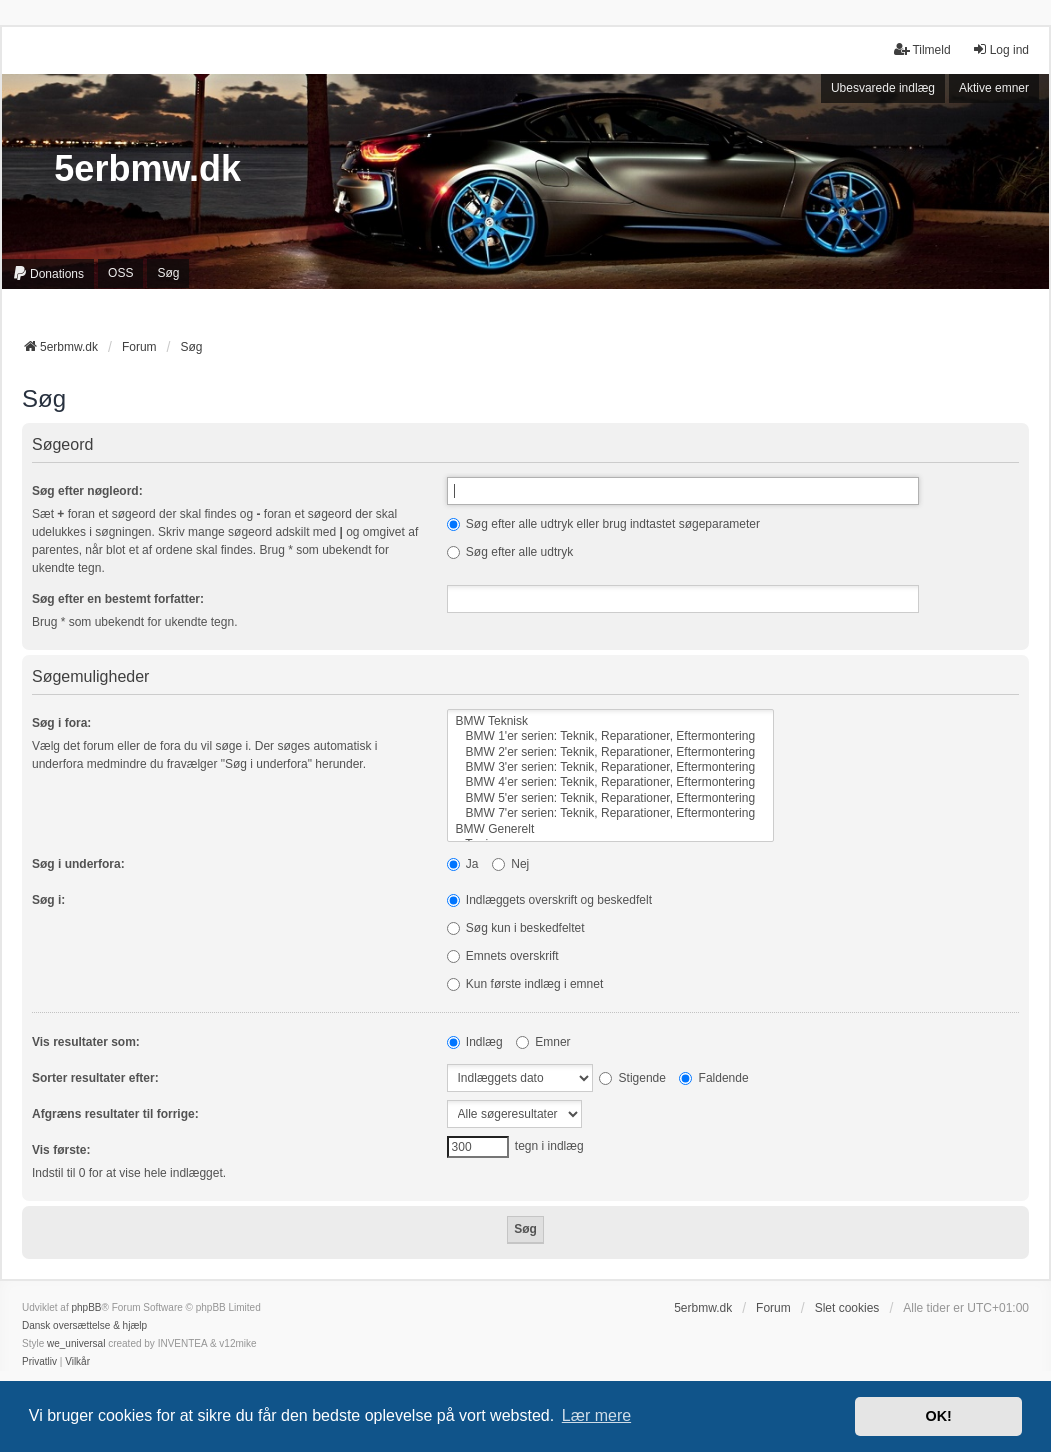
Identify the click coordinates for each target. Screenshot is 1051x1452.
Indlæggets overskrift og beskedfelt (549, 900)
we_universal (76, 1343)
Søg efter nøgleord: (87, 491)
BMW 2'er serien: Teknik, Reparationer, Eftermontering (611, 752)
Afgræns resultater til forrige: (115, 1114)
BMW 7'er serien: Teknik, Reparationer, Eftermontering (611, 813)
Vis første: (61, 1150)
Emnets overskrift (503, 956)
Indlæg (475, 1042)
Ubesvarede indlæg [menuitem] (883, 88)
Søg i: (48, 900)
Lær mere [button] (596, 1415)
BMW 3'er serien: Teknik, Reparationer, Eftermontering (611, 767)
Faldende (713, 1078)
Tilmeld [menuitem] (922, 49)
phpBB (86, 1307)
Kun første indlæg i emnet (525, 984)
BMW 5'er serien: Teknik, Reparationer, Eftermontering (611, 798)
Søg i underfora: (78, 864)
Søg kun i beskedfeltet (516, 928)
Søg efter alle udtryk (510, 552)
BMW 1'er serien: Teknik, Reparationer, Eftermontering (611, 736)
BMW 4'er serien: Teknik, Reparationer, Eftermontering (611, 782)
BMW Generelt (611, 829)
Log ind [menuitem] (1000, 49)
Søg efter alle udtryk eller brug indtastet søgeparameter (603, 524)
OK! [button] (938, 1416)
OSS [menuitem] (120, 273)
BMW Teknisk (611, 721)
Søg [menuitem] (168, 273)
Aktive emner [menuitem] (994, 88)
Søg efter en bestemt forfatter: (118, 599)
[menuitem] (48, 274)
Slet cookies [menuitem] (847, 1308)
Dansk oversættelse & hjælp (84, 1325)
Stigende (632, 1078)
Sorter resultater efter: (95, 1078)
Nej (510, 864)
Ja (463, 864)
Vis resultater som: (86, 1042)
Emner (543, 1042)
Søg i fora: (61, 723)
